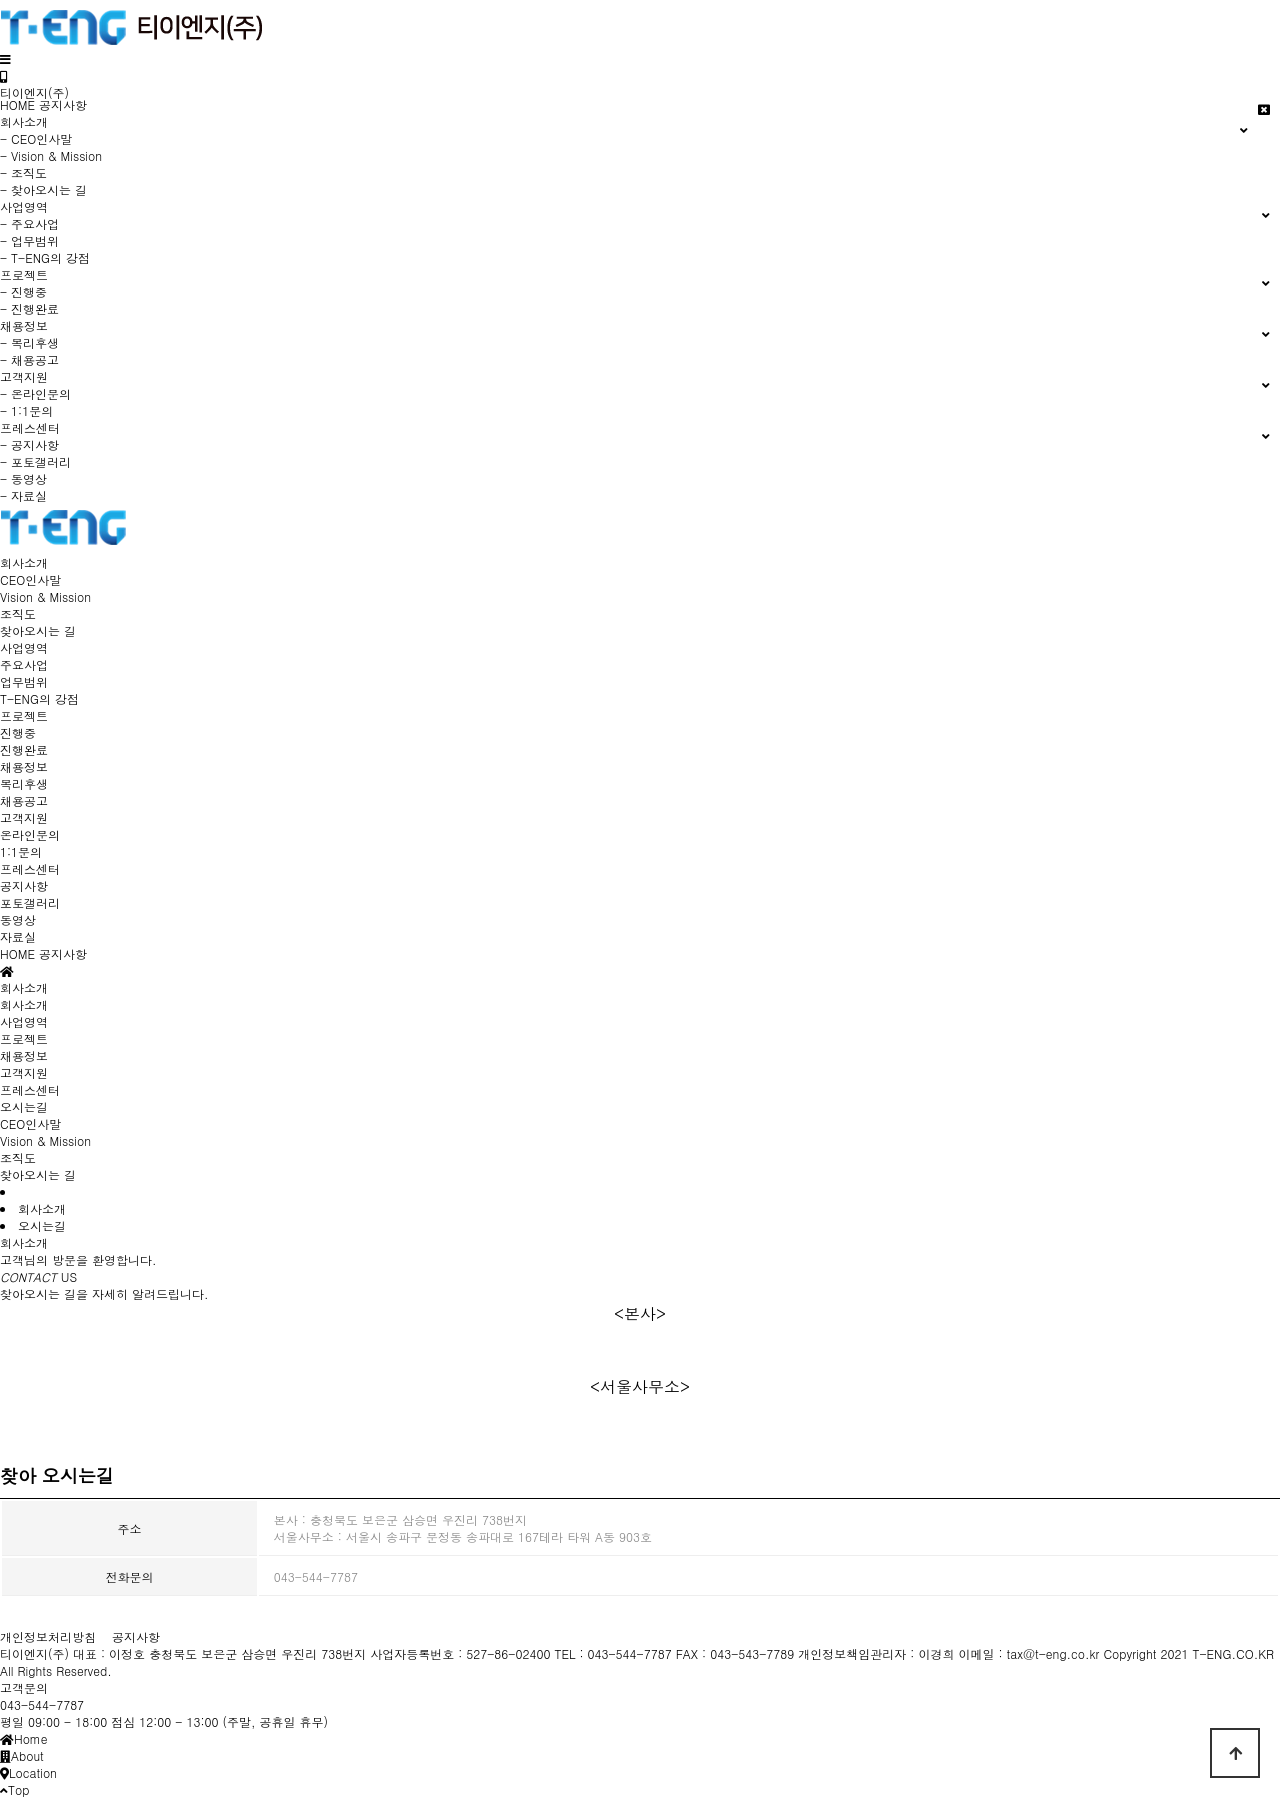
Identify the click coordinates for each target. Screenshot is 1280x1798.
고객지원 (24, 817)
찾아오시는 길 (38, 630)
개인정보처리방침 (48, 1636)
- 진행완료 (29, 308)
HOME (17, 104)
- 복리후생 (29, 342)
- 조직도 (23, 172)
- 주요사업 (29, 223)
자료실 (18, 936)
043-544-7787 (42, 1704)
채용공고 (24, 800)
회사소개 (24, 562)
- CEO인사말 (36, 138)
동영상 (18, 919)
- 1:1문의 (26, 410)
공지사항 (63, 104)
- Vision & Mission (51, 155)
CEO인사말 (30, 579)
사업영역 (24, 647)
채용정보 (24, 766)
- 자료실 (23, 495)
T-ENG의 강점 (39, 698)
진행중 (18, 732)
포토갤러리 (30, 902)
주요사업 (24, 664)
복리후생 (24, 783)
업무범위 (24, 681)
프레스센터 (30, 868)
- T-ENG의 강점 (45, 257)
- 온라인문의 (35, 393)
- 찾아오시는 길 (43, 189)
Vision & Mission (45, 596)
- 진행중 (23, 291)
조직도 (18, 613)
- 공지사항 (29, 444)
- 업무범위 (29, 240)
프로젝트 (24, 715)
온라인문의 (30, 834)
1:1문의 (21, 851)
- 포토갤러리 (35, 461)
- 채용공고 (29, 359)
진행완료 (24, 749)
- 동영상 (23, 478)
